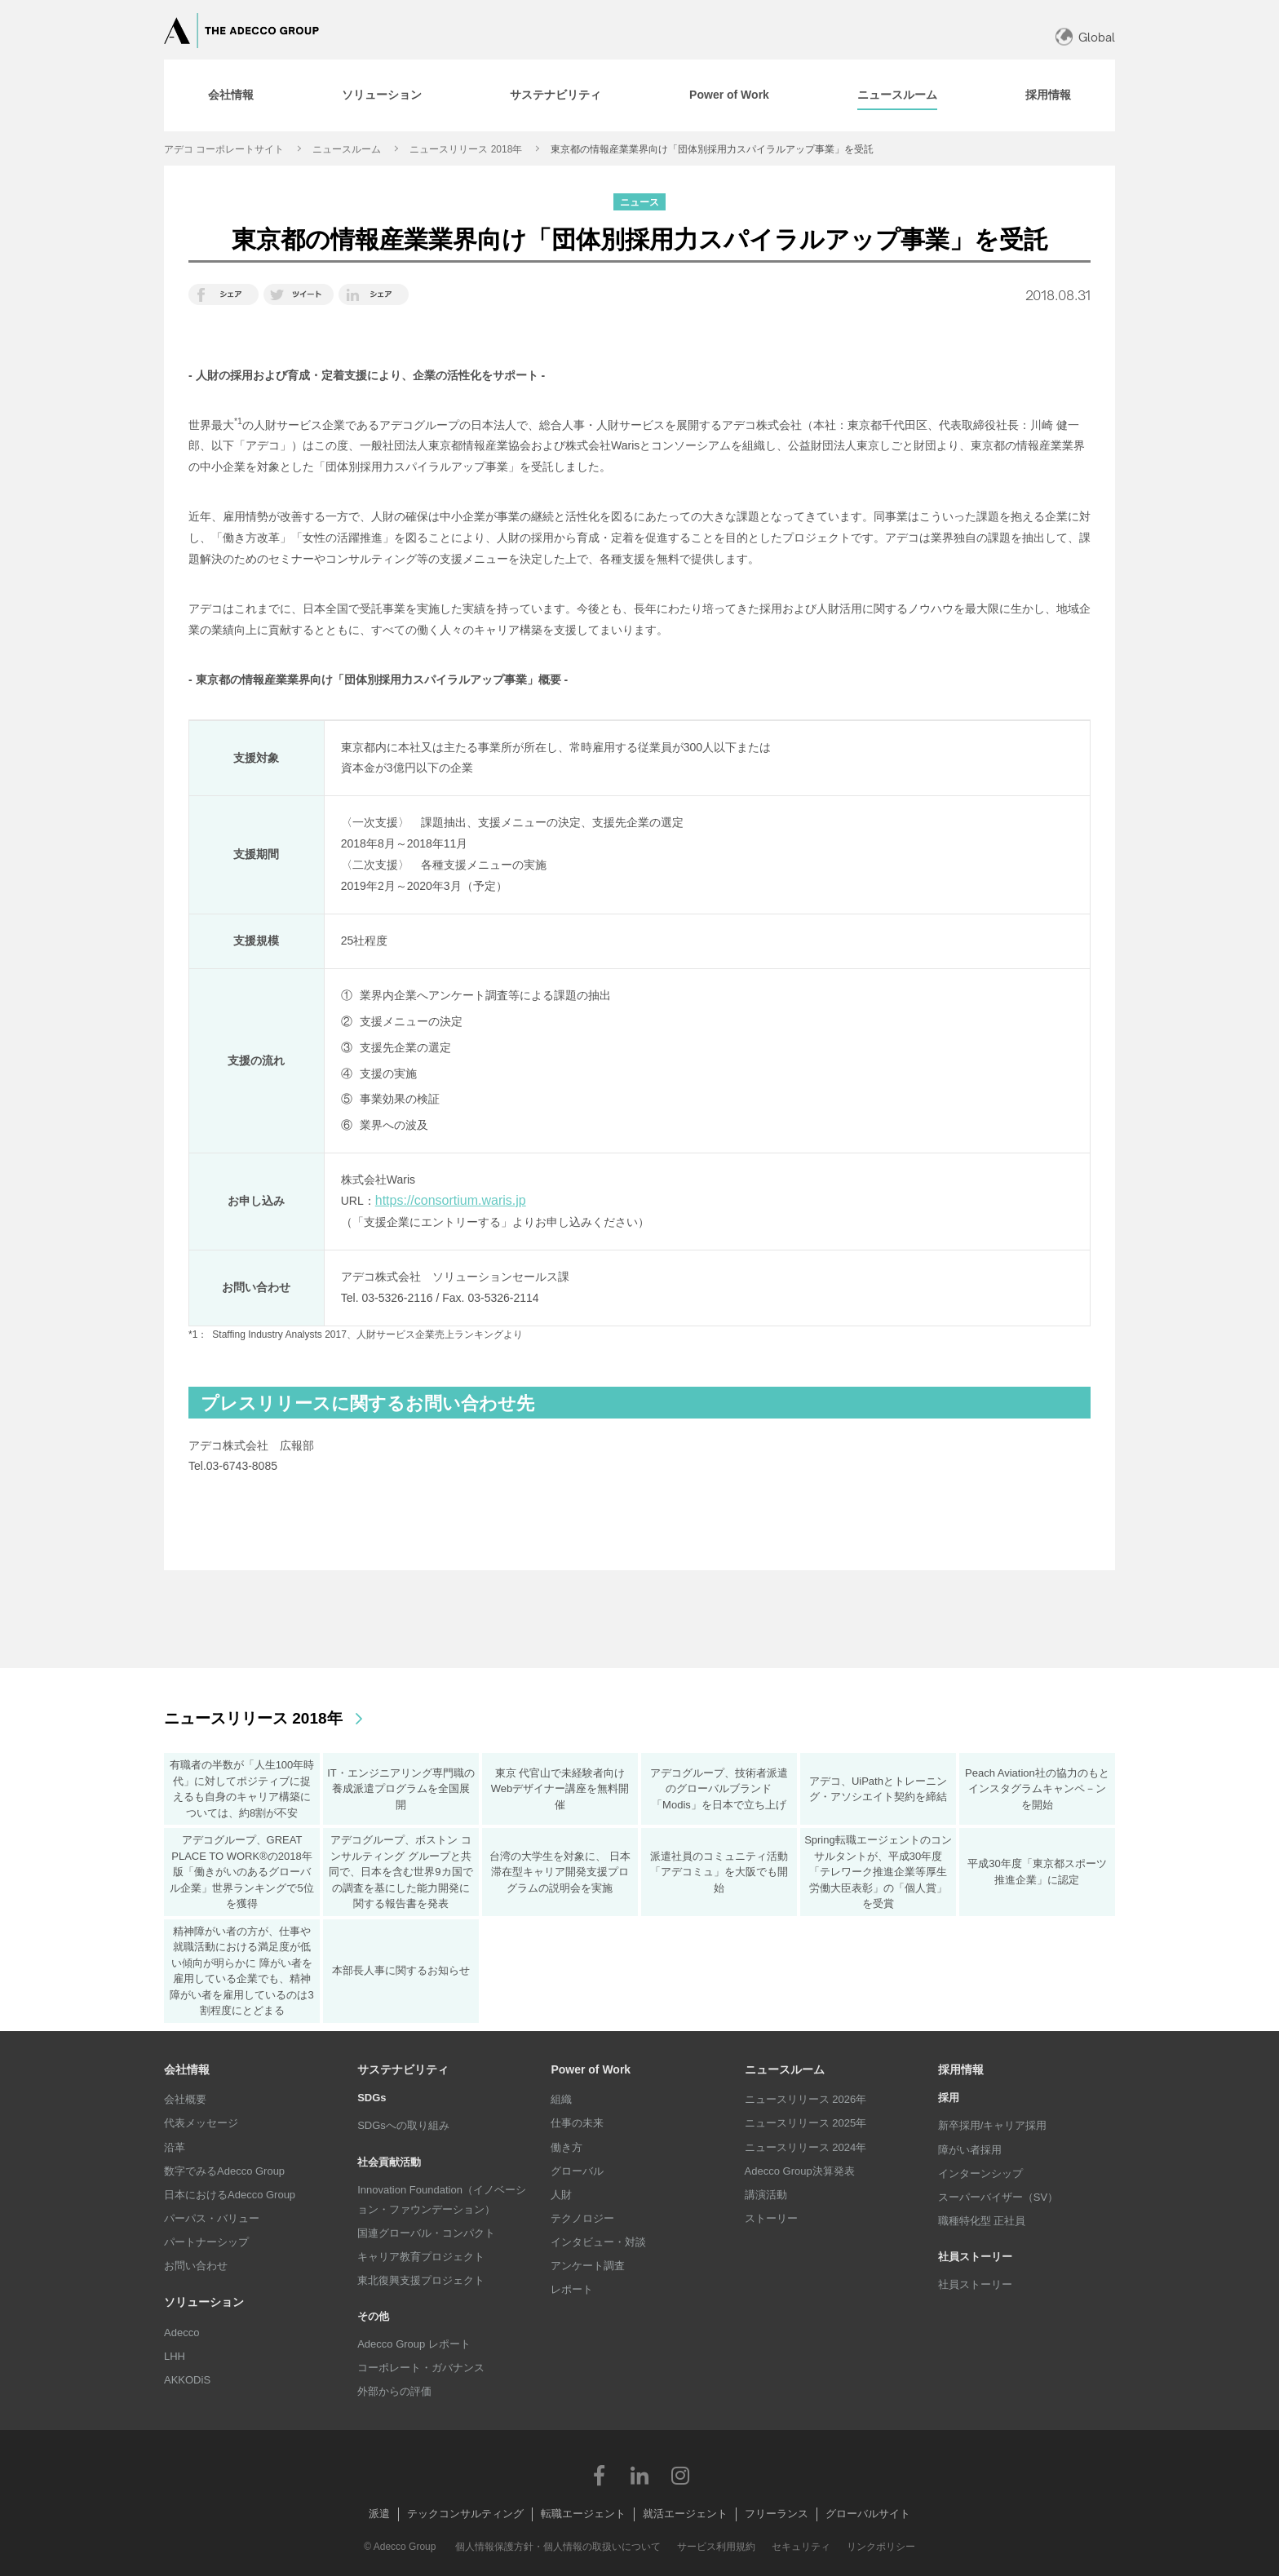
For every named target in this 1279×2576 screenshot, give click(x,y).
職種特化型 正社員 (982, 2221)
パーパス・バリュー (211, 2218)
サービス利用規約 (716, 2546)
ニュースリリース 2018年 (465, 149)
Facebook (598, 2475)
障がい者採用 (970, 2150)
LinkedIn (639, 2475)
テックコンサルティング (465, 2513)
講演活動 (766, 2195)
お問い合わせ (196, 2266)
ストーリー (771, 2218)
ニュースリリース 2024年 (806, 2147)
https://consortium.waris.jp (450, 1200)
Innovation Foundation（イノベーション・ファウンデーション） (441, 2199)
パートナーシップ (206, 2242)
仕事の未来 (577, 2123)
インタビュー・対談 (598, 2242)
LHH (174, 2356)
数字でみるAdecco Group (224, 2171)
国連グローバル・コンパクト (426, 2233)
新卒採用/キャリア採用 (992, 2125)
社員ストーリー (975, 2284)
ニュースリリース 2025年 (806, 2123)
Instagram (680, 2475)
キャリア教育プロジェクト (421, 2257)
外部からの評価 (394, 2391)
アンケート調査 (588, 2266)
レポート (572, 2289)
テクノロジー (582, 2218)
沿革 (174, 2147)
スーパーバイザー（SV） (998, 2197)
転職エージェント (583, 2513)
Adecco (181, 2332)
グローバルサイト (867, 2513)
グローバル (577, 2171)
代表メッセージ (201, 2123)
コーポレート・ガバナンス (421, 2367)
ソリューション (204, 2301)
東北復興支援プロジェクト (421, 2280)
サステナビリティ (403, 2069)
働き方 (566, 2147)
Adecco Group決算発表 (800, 2171)
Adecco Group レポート (414, 2344)
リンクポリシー (881, 2546)
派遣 (379, 2513)
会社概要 (185, 2099)
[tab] (231, 95)
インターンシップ (980, 2173)
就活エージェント (685, 2513)
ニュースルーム (346, 149)
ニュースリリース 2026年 (806, 2099)
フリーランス (776, 2513)
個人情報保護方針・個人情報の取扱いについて (558, 2546)
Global (1096, 37)
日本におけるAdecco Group (229, 2195)
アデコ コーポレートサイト (224, 149)
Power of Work (591, 2069)
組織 (561, 2099)
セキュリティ (801, 2546)
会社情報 (187, 2069)
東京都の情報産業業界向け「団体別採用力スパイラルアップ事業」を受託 (712, 149)
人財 (561, 2195)
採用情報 (961, 2069)
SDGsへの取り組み (403, 2125)
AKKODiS (187, 2380)
